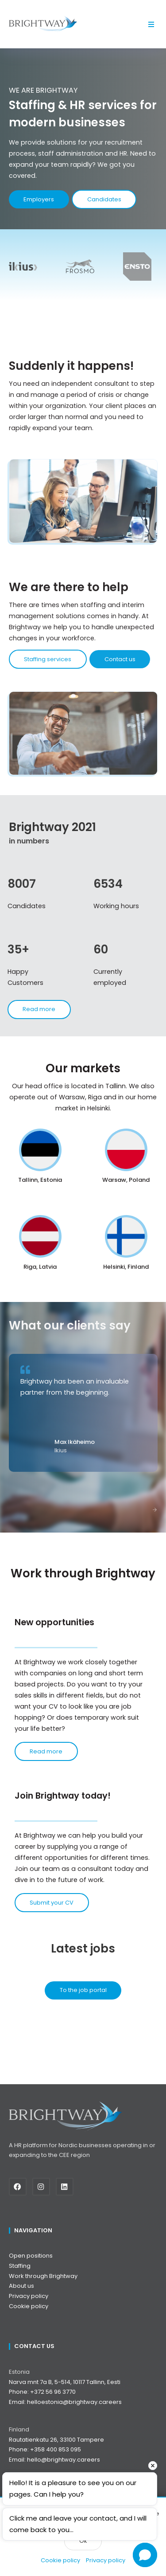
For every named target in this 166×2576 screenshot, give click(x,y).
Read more (46, 1751)
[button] (151, 24)
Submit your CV (51, 1902)
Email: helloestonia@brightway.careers (65, 2402)
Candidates (104, 199)
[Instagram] (44, 2187)
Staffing (20, 2266)
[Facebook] (20, 2187)
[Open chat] (145, 2555)
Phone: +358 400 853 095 (45, 2449)
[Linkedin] (67, 2187)
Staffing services (47, 667)
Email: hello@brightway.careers (54, 2459)
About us (21, 2286)
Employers (38, 199)
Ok (83, 2541)
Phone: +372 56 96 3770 (42, 2392)
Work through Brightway (43, 2276)
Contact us (119, 667)
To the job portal (83, 1990)
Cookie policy (60, 2560)
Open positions (31, 2255)
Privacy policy (105, 2560)
